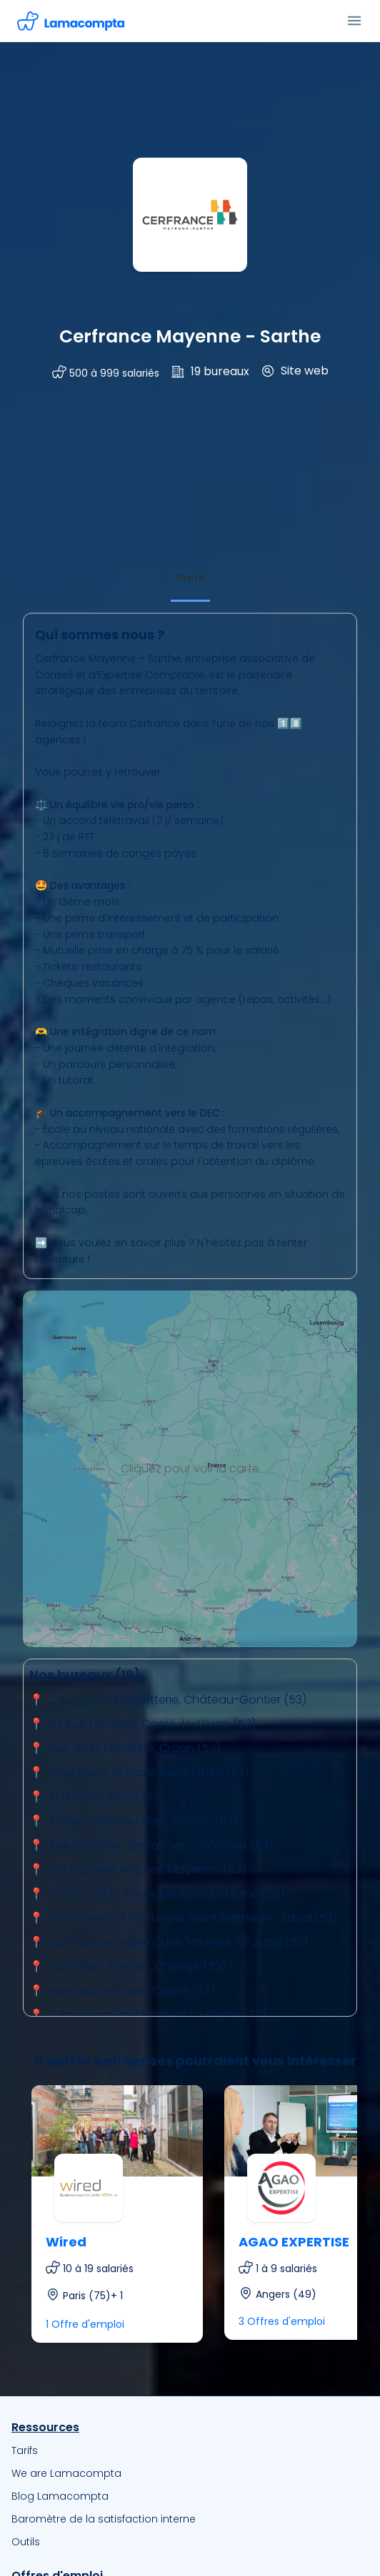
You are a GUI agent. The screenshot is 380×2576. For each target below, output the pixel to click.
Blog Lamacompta (60, 2496)
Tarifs (24, 2450)
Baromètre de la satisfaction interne (103, 2519)
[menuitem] (190, 2450)
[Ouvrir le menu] (354, 20)
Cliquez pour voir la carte (190, 1468)
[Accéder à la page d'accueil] (70, 21)
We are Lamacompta (66, 2473)
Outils (25, 2542)
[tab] (190, 578)
